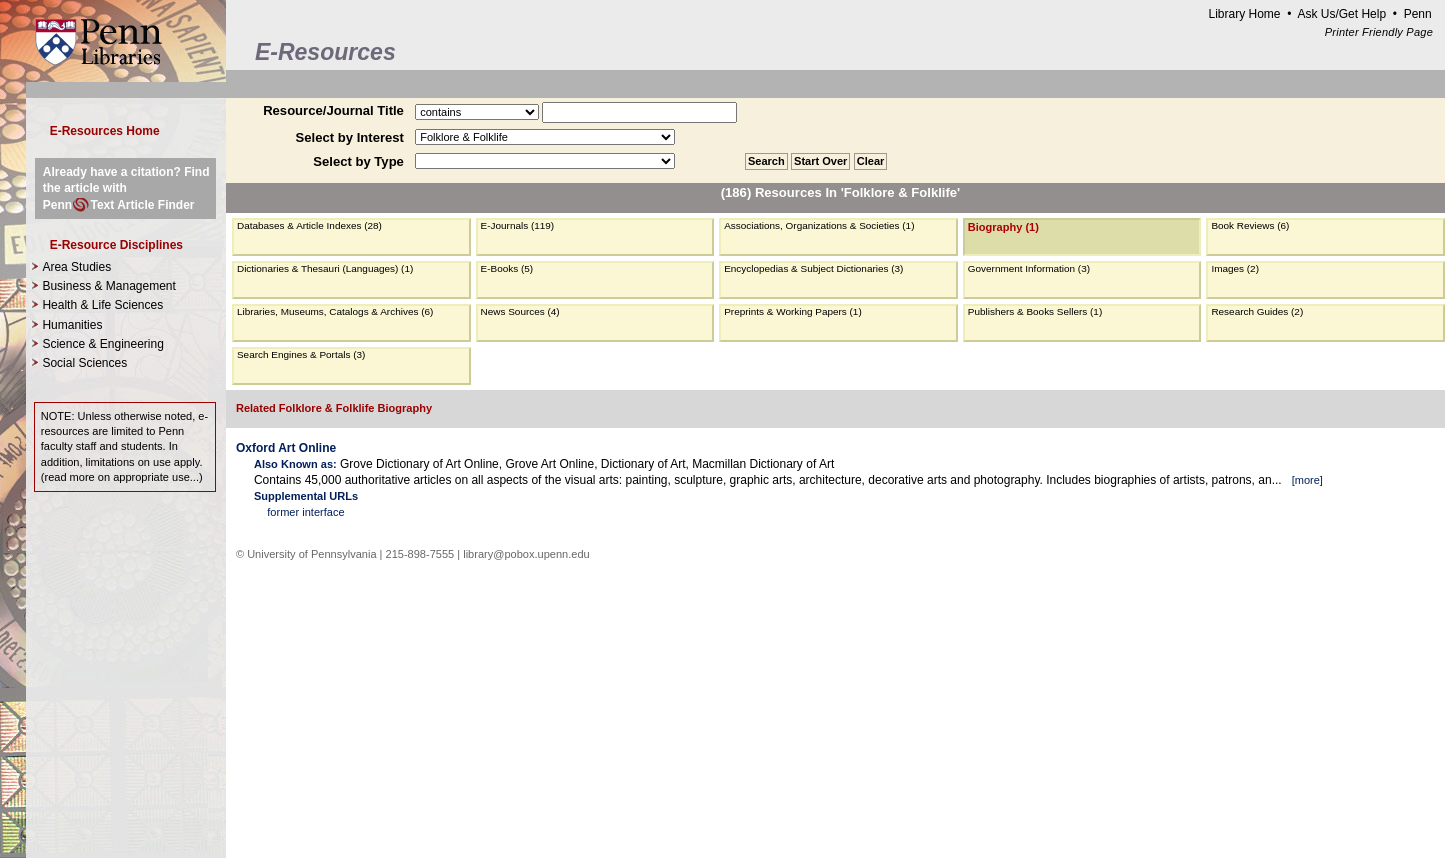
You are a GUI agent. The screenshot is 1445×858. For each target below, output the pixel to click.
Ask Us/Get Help (1341, 14)
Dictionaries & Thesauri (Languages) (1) (325, 268)
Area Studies (76, 267)
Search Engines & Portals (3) (301, 354)
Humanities (72, 325)
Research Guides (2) (1257, 311)
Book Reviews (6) (1250, 225)
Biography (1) (1003, 227)
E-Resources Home (105, 131)
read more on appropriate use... (121, 477)
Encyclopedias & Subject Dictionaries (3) (813, 268)
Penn (1418, 14)
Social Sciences (84, 363)
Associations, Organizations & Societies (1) (819, 225)
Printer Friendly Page (1379, 32)
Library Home (1244, 14)
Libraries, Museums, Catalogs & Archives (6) (335, 311)
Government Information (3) (1029, 268)
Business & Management (108, 286)
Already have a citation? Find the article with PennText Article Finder (126, 188)
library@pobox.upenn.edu (526, 554)
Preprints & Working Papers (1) (793, 311)
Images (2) (1235, 268)
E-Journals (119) (518, 225)
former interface (305, 512)
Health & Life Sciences (102, 305)
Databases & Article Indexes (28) (309, 225)
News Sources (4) (520, 311)
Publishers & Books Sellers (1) (1035, 311)
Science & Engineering (102, 344)
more (1307, 480)
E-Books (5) (507, 268)
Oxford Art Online (286, 448)
